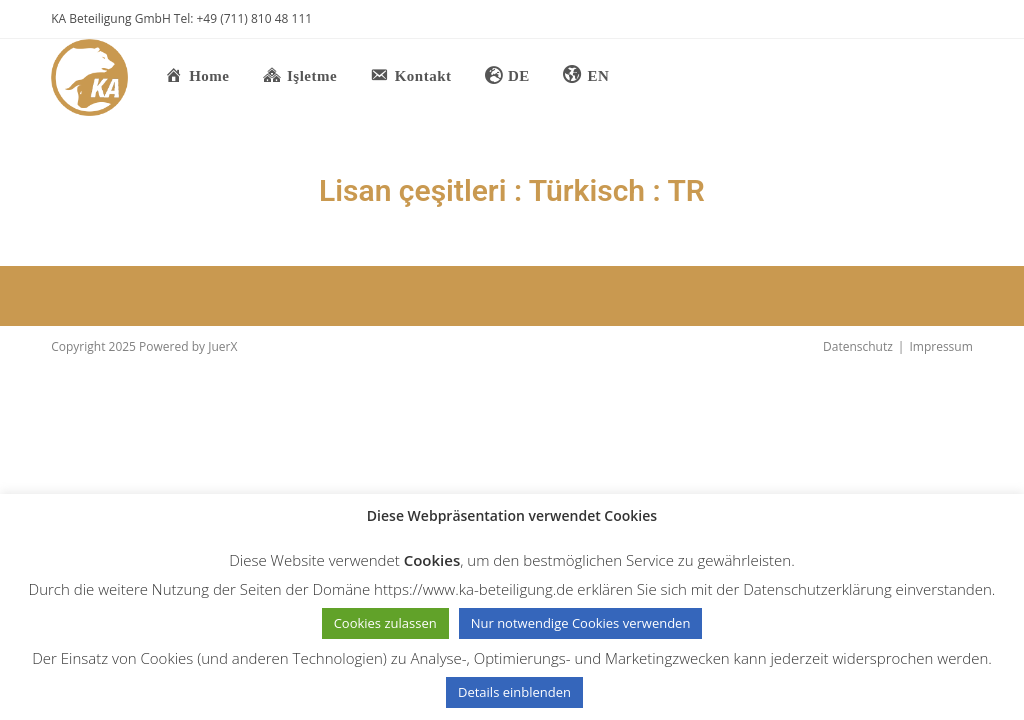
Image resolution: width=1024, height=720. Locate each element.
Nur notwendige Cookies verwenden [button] (581, 623)
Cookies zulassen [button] (385, 623)
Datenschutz (858, 346)
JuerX (222, 346)
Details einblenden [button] (514, 692)
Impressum (940, 346)
